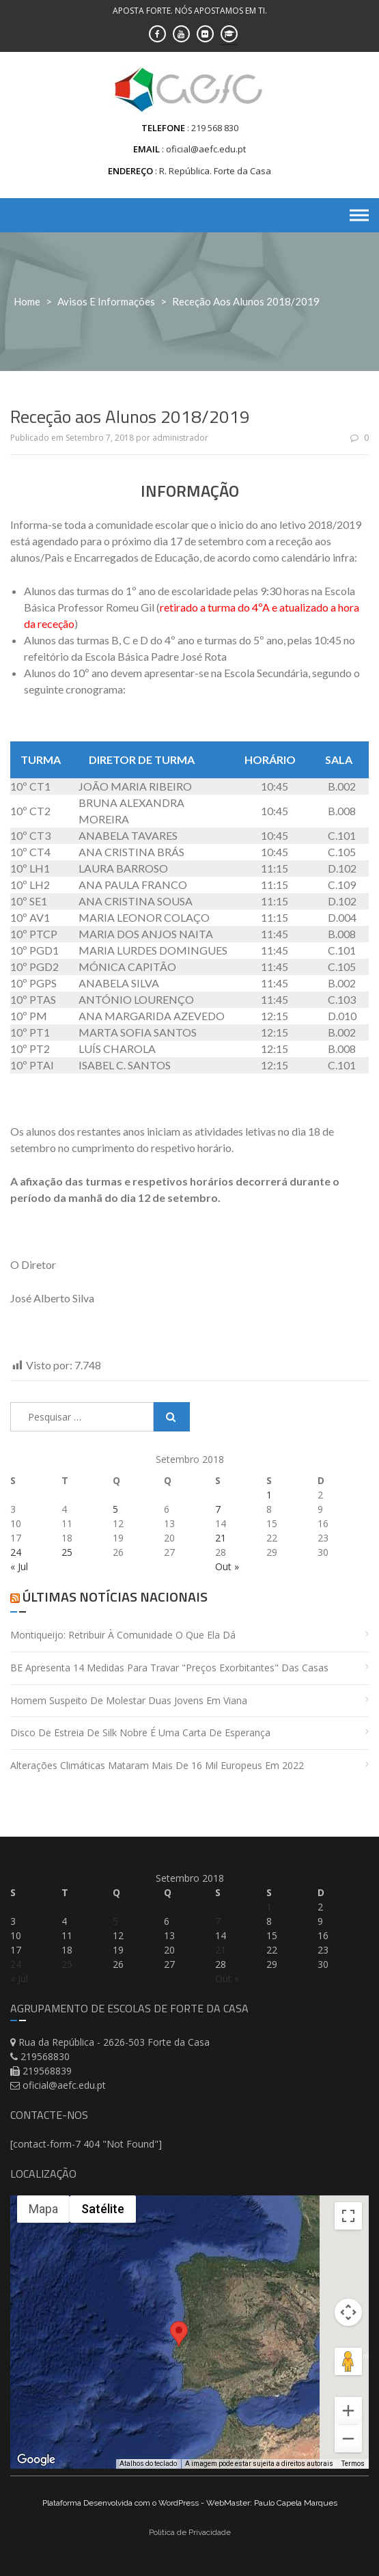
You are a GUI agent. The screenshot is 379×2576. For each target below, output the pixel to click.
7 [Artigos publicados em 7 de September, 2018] (218, 1509)
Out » (227, 1566)
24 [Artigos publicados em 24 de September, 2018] (15, 1552)
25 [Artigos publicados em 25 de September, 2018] (66, 1552)
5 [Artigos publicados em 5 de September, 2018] (115, 1509)
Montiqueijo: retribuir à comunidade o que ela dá (123, 1634)
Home (27, 301)
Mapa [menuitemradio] (43, 2209)
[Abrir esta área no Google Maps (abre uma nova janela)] (36, 2460)
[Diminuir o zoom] (348, 2438)
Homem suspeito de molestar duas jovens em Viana (128, 1700)
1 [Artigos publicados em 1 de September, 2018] (269, 1494)
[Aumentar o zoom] (348, 2410)
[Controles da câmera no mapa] (348, 2312)
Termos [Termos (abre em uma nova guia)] (353, 2463)
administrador (180, 437)
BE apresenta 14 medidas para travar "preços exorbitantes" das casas (169, 1667)
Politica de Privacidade (190, 2532)
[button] (179, 2341)
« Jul (19, 1566)
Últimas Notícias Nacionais (115, 1596)
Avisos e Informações (106, 301)
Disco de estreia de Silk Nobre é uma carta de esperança (140, 1732)
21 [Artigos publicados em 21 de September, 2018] (220, 1537)
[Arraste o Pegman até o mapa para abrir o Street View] (348, 2361)
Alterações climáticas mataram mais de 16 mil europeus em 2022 (157, 1765)
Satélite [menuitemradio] (102, 2209)
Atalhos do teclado (148, 2463)
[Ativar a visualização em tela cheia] (348, 2216)
